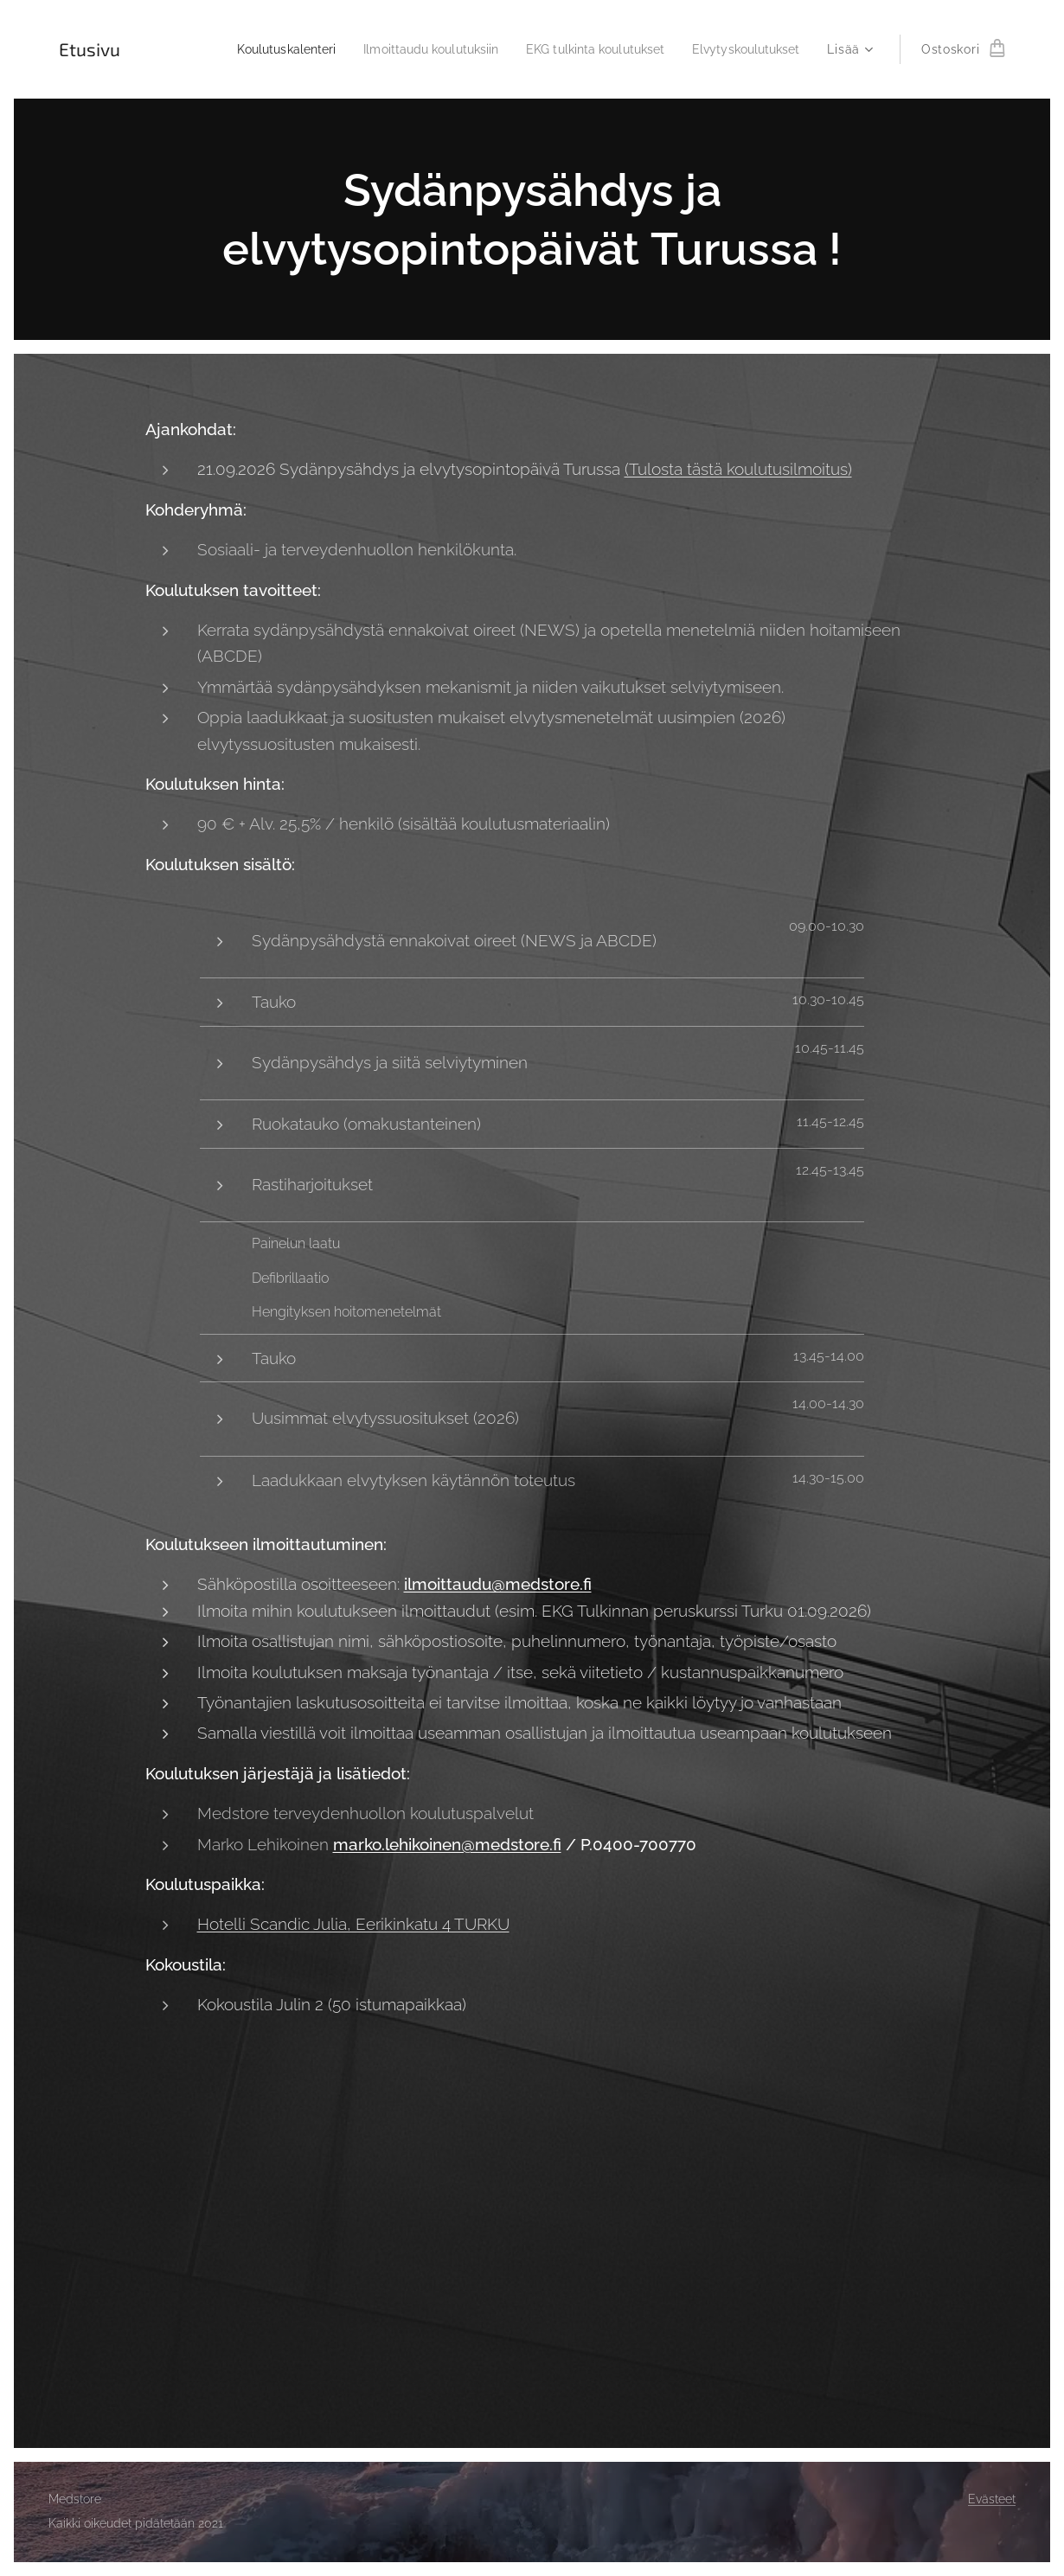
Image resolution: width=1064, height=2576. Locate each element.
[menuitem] (251, 49)
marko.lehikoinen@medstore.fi (447, 1844)
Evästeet (992, 2499)
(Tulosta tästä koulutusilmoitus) (738, 469)
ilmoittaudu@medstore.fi (498, 1584)
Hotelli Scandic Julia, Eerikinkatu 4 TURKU (353, 1923)
